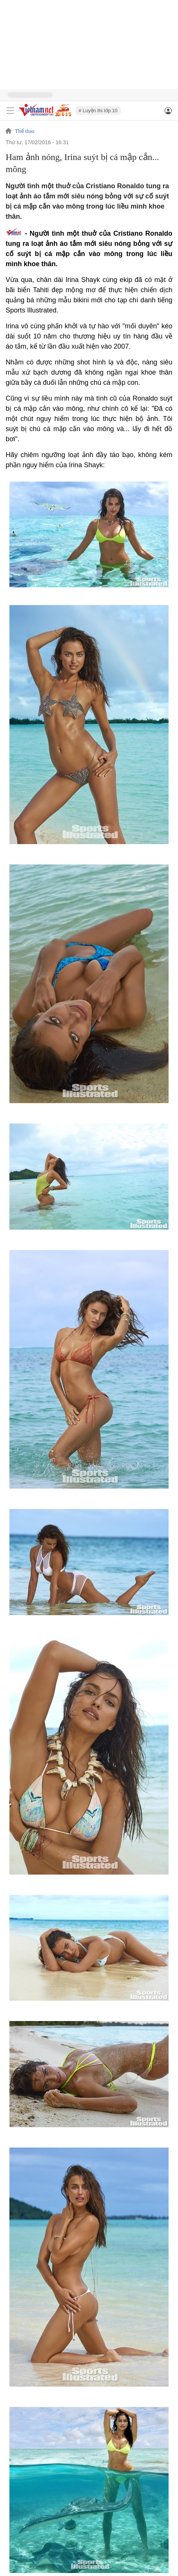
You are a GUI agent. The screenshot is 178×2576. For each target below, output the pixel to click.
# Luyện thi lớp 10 (98, 110)
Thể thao (24, 131)
